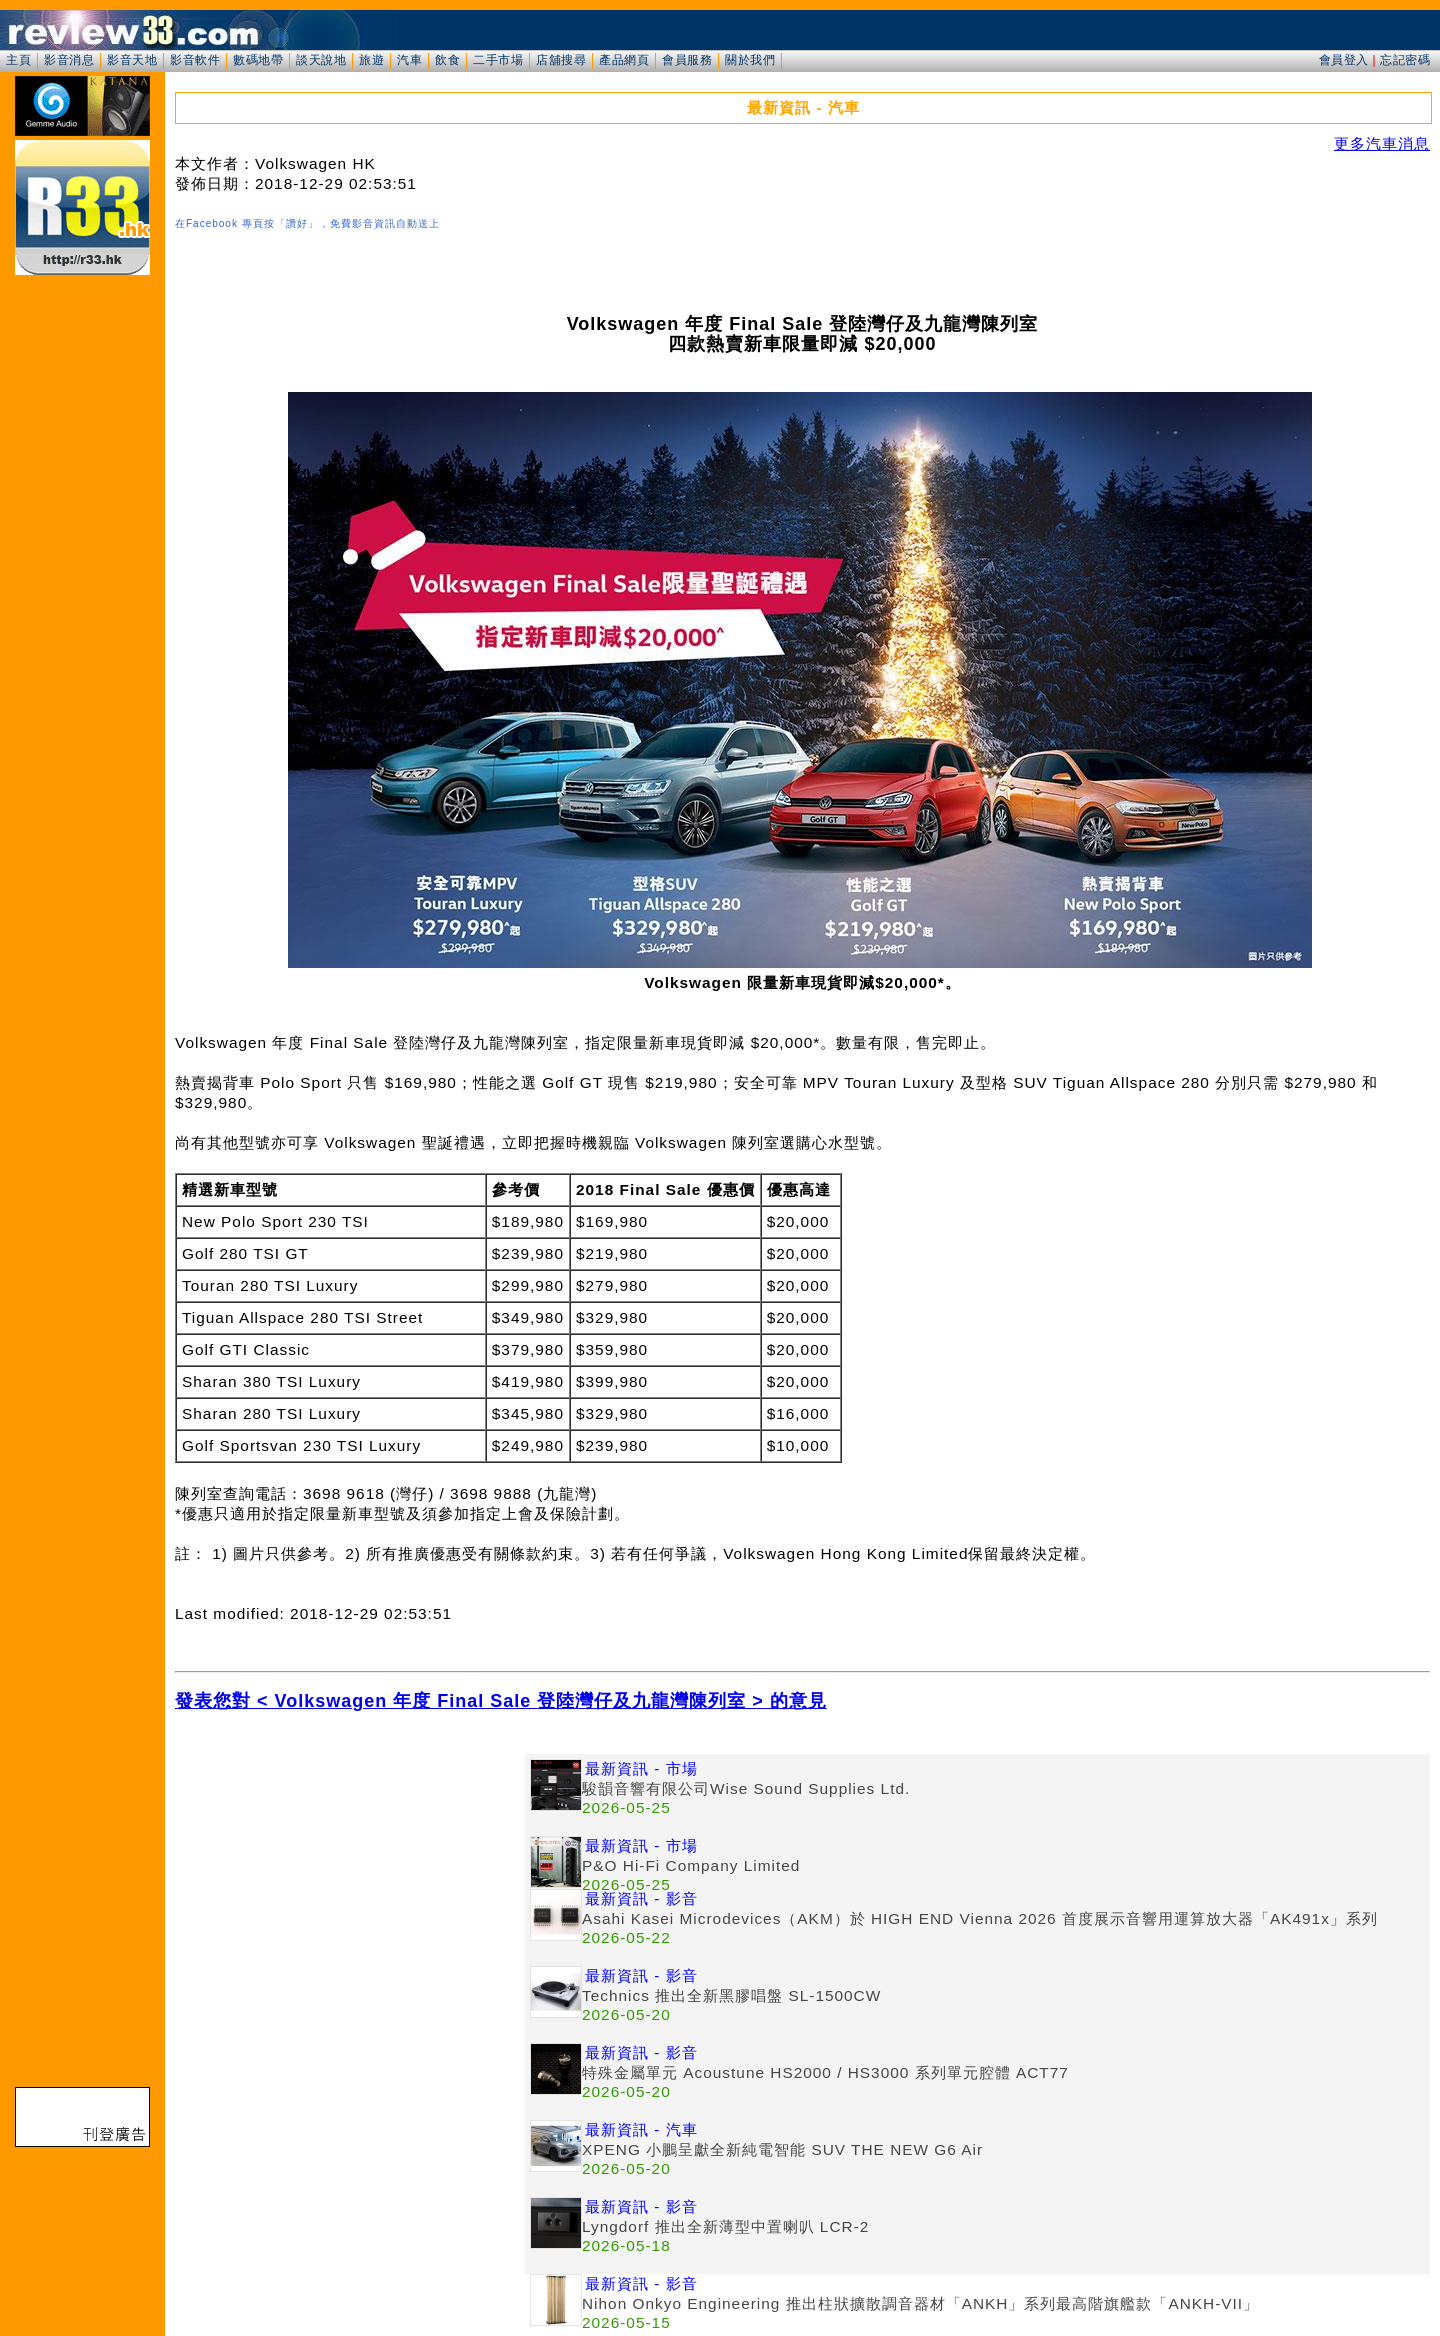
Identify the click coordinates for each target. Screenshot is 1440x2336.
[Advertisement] (350, 1894)
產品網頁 (624, 60)
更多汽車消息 (1382, 143)
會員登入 (1344, 60)
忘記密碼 (1405, 60)
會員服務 (687, 60)
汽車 (409, 60)
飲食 (447, 60)
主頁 (18, 60)
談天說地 (321, 60)
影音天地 (132, 60)
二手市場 (498, 60)
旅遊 (371, 60)
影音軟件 (195, 60)
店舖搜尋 (561, 60)
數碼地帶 (258, 60)
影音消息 (69, 60)
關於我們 (750, 60)
